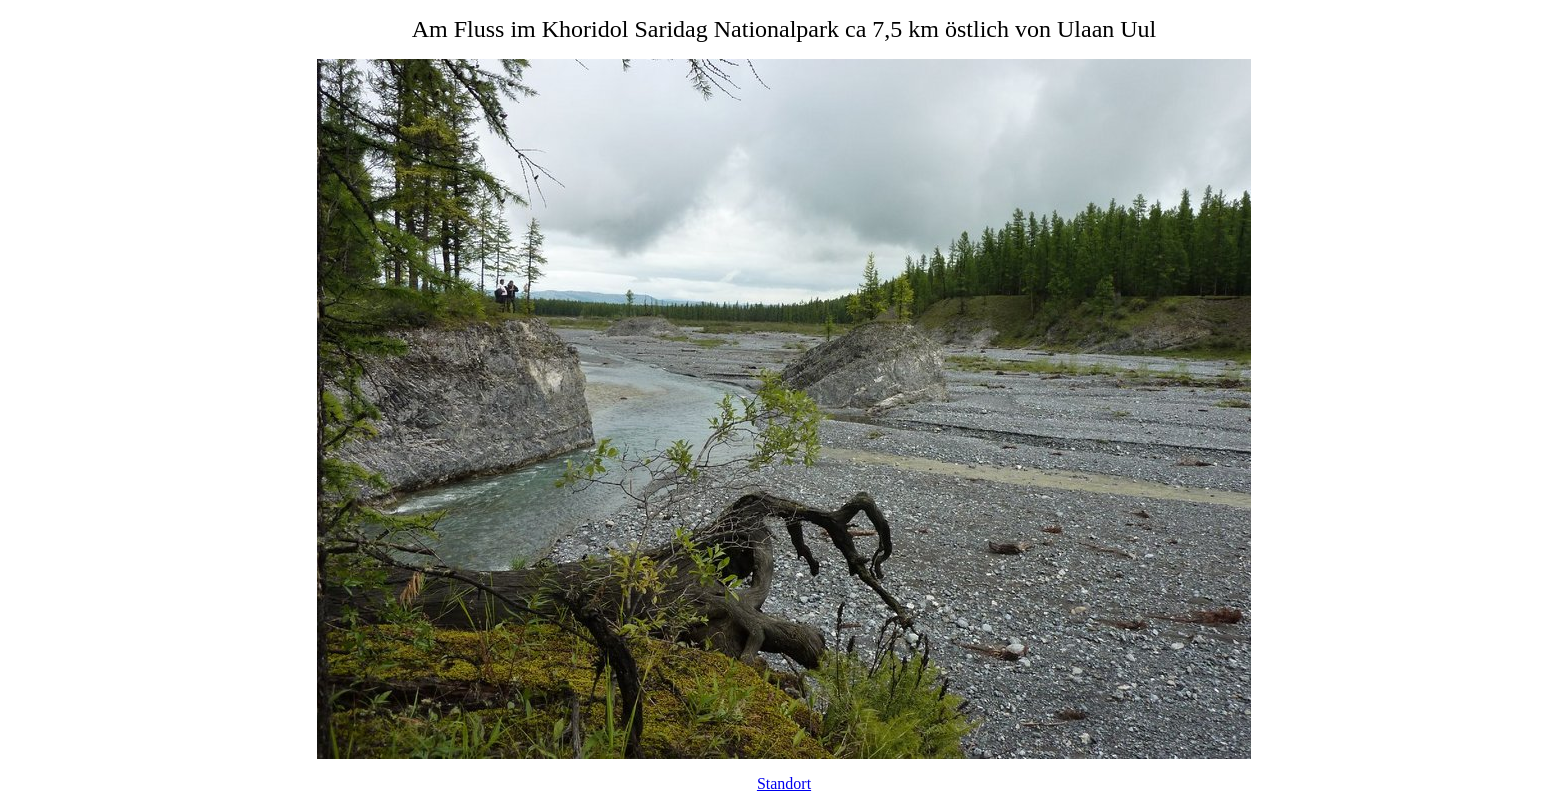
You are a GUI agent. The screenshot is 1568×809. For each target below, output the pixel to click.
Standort (784, 783)
